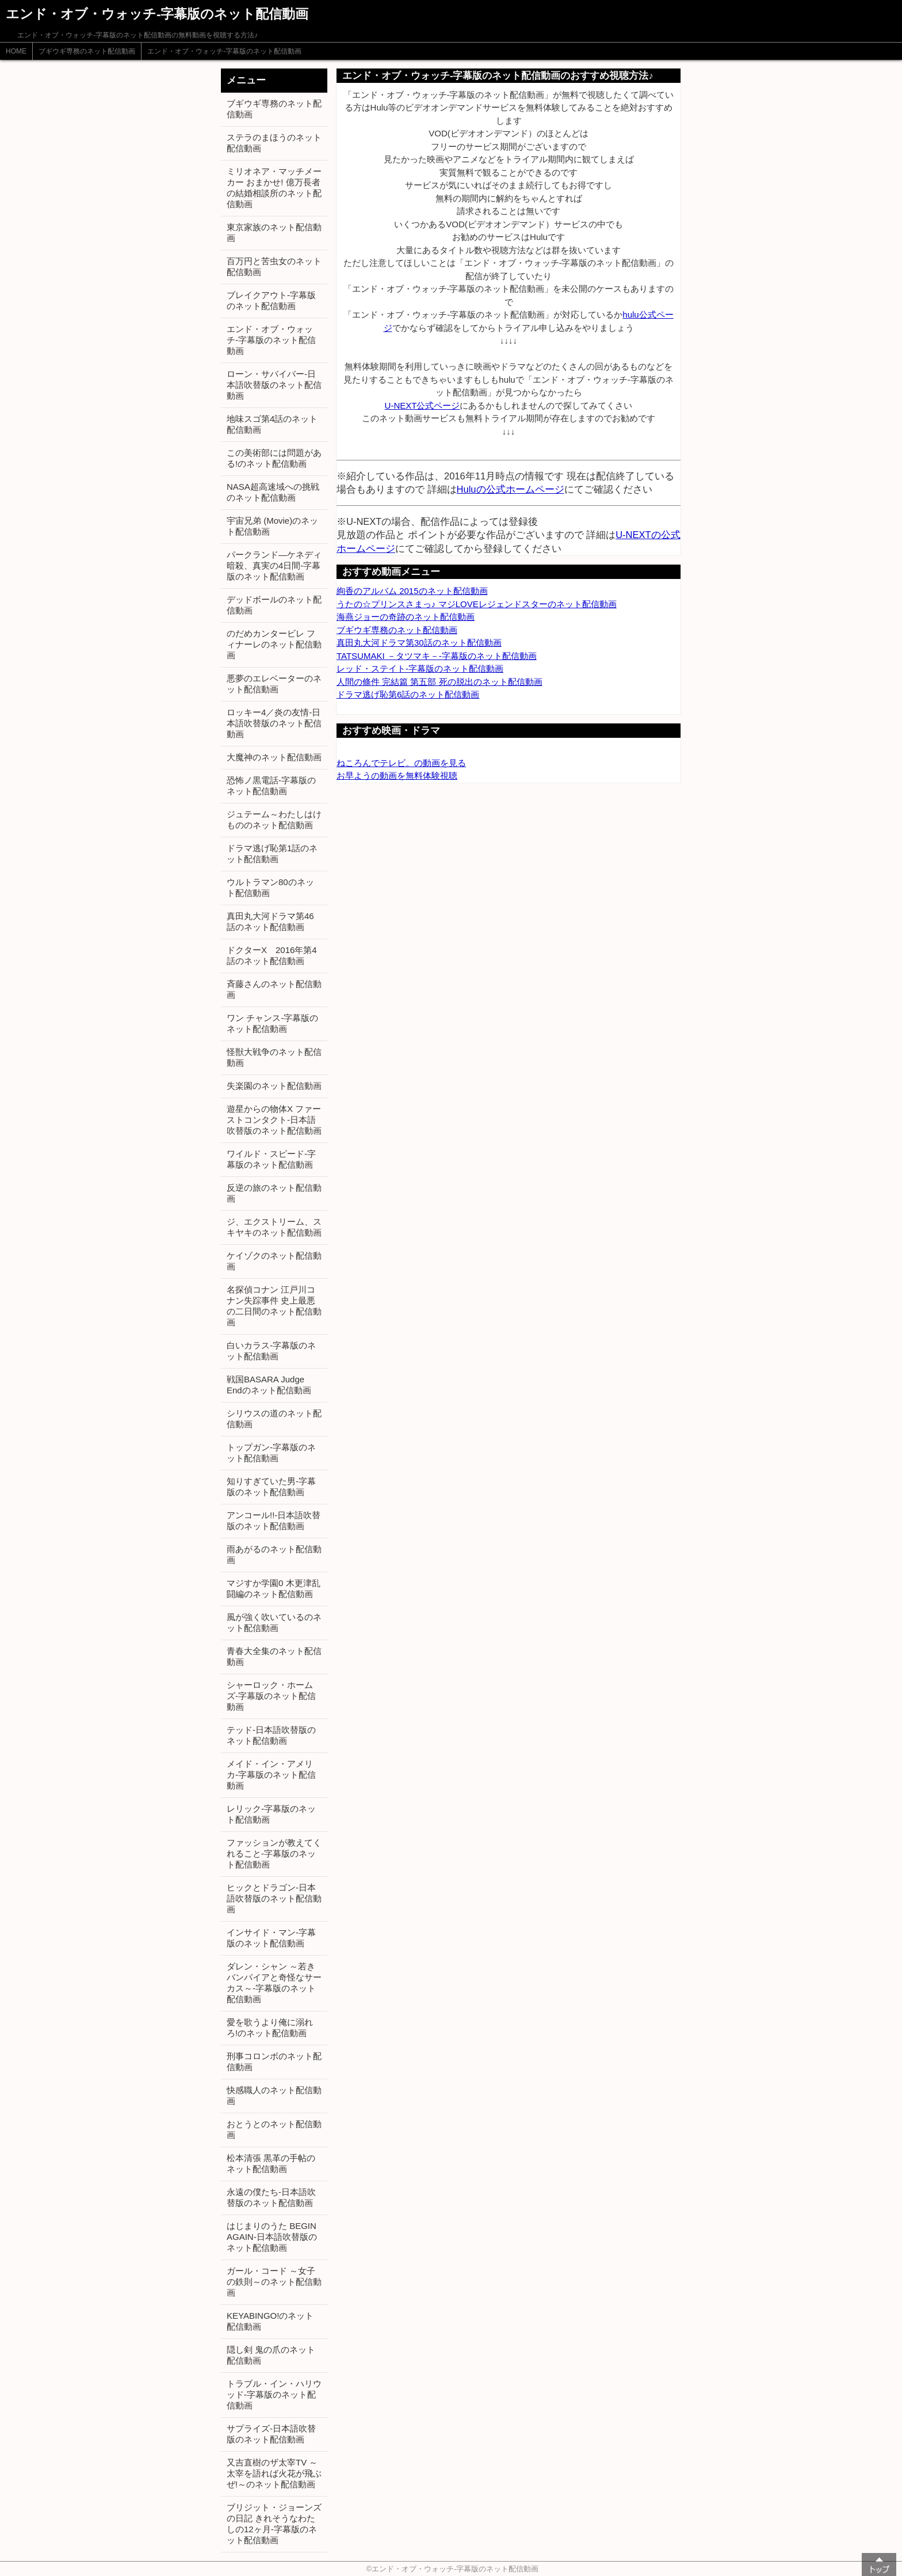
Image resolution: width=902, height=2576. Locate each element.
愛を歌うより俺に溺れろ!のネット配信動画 (270, 2027)
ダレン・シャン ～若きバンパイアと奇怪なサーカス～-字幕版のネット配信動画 (274, 1982)
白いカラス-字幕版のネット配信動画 (271, 1350)
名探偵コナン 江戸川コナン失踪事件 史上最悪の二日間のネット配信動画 (274, 1306)
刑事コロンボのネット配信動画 (274, 2061)
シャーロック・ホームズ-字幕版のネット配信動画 (271, 1696)
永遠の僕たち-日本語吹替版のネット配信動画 (271, 2197)
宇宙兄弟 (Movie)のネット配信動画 (272, 526)
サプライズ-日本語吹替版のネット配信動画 (271, 2433)
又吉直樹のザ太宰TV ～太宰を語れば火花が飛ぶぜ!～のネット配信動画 (274, 2473)
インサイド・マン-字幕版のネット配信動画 (271, 1937)
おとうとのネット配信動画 (274, 2129)
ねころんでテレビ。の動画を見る (401, 763)
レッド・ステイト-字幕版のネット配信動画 (420, 668)
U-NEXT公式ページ (422, 405)
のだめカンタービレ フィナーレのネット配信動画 (274, 644)
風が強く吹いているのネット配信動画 (274, 1622)
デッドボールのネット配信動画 (274, 605)
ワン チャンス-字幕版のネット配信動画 (272, 1023)
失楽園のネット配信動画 (274, 1086)
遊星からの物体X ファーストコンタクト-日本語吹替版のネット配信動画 (274, 1119)
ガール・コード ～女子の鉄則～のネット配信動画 (274, 2281)
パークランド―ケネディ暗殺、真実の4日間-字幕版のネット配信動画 (274, 565)
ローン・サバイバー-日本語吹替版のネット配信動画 (274, 385)
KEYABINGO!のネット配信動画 (270, 2321)
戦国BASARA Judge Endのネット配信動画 (269, 1384)
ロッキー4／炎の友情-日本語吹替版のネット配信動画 (274, 723)
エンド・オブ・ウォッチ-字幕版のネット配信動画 (224, 51)
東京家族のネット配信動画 (274, 232)
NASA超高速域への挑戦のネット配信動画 (273, 492)
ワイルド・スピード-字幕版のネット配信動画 (271, 1159)
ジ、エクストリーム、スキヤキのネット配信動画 (274, 1227)
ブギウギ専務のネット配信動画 (87, 51)
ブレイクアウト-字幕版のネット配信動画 (271, 300)
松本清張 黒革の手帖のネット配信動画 (271, 2163)
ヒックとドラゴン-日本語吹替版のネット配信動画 (274, 1898)
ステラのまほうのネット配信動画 (274, 142)
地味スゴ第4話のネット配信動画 (272, 424)
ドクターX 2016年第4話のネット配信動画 (272, 955)
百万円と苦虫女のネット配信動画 (274, 266)
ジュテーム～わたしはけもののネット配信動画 (274, 819)
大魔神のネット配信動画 (274, 757)
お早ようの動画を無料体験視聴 (397, 775)
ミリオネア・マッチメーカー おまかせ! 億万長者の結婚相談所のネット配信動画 (274, 187)
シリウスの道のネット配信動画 (274, 1418)
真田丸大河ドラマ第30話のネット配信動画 (419, 642)
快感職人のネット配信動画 (274, 2095)
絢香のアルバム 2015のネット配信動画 (412, 591)
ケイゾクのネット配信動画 (274, 1261)
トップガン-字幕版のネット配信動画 (271, 1452)
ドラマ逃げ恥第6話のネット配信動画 (408, 694)
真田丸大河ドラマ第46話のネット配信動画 (270, 921)
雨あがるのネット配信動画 (274, 1554)
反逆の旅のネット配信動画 (274, 1193)
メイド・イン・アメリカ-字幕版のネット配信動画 (271, 1774)
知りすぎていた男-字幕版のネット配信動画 (271, 1486)
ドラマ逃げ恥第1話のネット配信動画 (272, 853)
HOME (16, 51)
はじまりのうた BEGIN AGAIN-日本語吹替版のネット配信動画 (272, 2237)
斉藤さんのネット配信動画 (274, 989)
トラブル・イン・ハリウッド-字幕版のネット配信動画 (274, 2394)
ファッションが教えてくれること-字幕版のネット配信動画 (274, 1853)
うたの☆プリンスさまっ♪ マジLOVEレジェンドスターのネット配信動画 (477, 604)
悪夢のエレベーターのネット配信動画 (274, 683)
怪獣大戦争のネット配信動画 (274, 1057)
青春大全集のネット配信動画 (274, 1656)
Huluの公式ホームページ (510, 489)
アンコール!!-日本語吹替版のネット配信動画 (273, 1520)
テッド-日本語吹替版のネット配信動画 (271, 1735)
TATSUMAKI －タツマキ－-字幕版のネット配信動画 (437, 656)
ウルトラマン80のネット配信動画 (270, 887)
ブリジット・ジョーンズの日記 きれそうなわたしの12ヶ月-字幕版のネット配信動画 (274, 2523)
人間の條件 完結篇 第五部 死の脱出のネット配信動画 (439, 682)
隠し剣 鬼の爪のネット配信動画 (271, 2355)
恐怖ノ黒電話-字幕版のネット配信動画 (271, 785)
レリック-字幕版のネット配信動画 (271, 1814)
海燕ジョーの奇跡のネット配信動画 (406, 617)
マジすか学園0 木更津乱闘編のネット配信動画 (273, 1588)
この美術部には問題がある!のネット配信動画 (274, 458)
